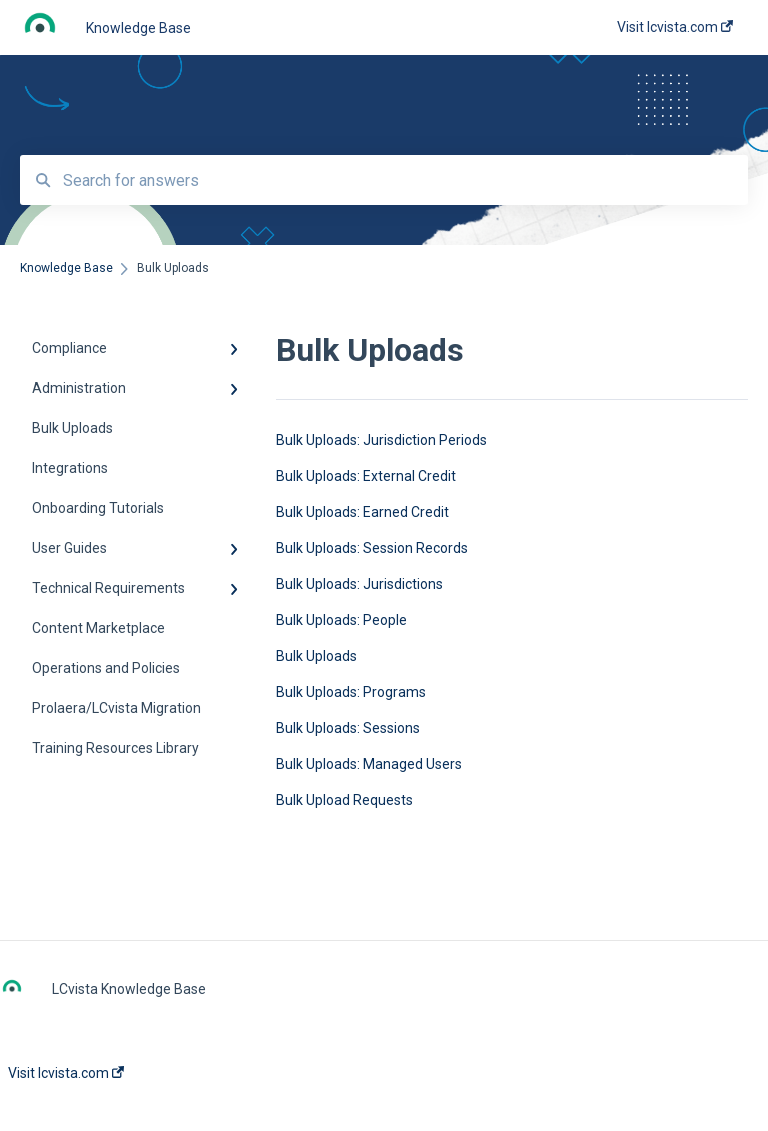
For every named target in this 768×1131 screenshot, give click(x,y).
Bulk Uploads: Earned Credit (362, 512)
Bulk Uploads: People (341, 620)
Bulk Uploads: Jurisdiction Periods (381, 440)
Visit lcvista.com (66, 1073)
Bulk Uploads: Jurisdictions (359, 584)
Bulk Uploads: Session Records (372, 548)
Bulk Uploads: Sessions (348, 728)
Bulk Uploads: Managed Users (369, 764)
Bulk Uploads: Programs (351, 692)
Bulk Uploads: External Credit (366, 476)
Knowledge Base (138, 28)
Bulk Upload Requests (344, 800)
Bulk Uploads (316, 656)
